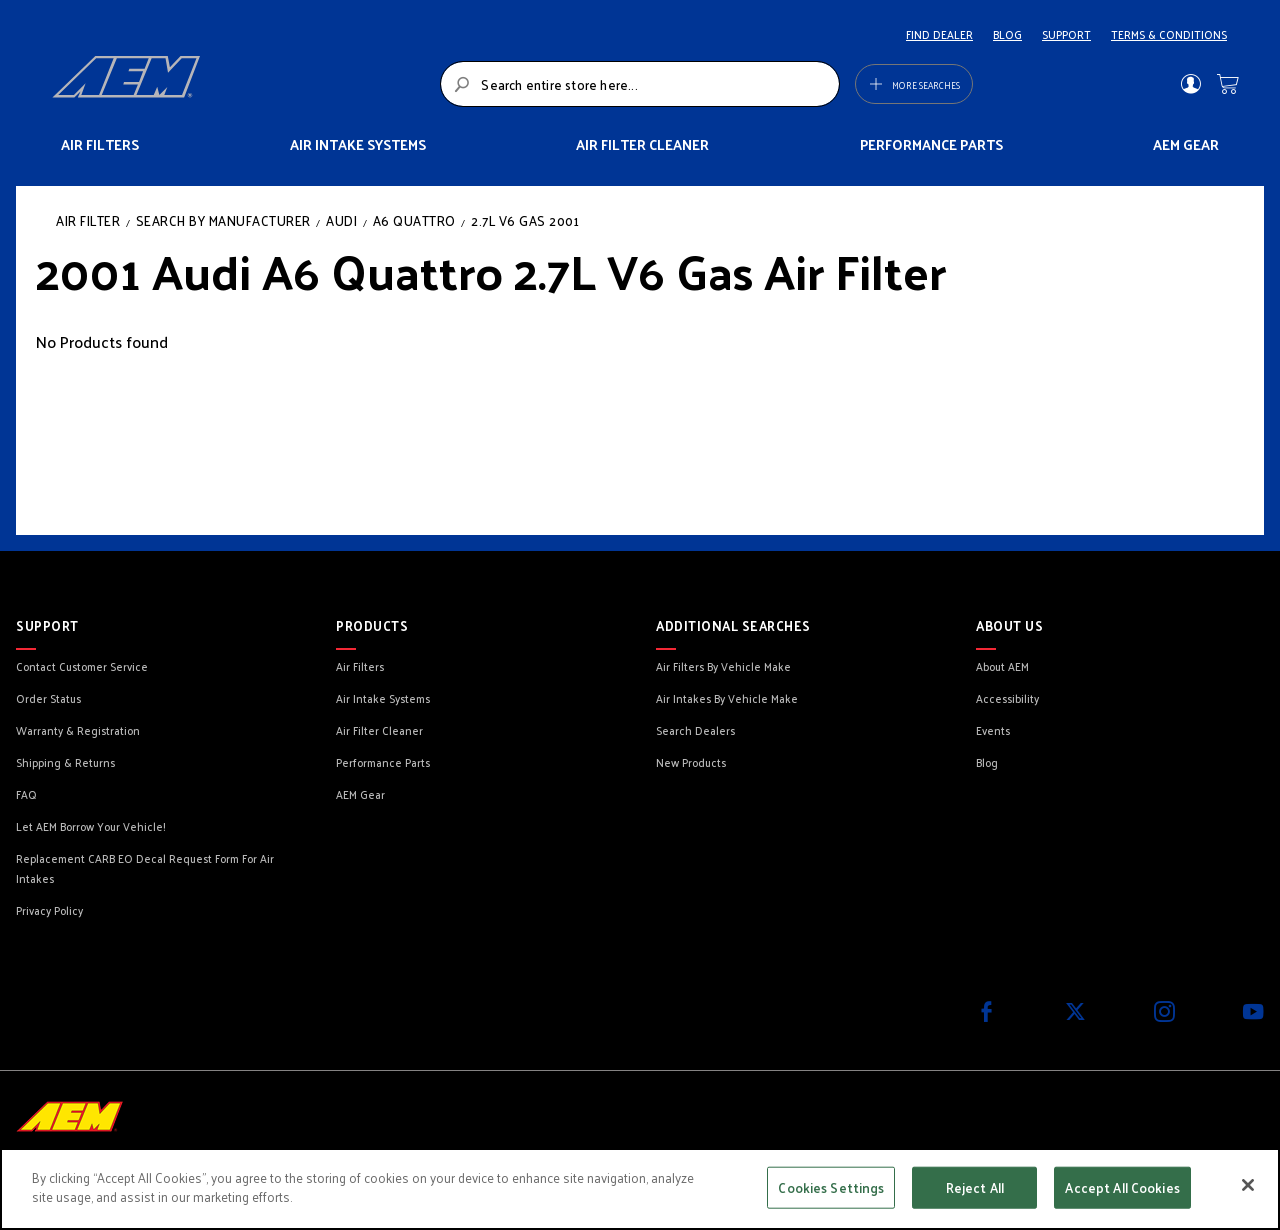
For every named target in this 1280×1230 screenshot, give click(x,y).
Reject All (975, 1187)
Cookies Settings (831, 1187)
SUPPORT (1066, 34)
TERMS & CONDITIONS (1169, 34)
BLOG (1007, 34)
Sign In (1190, 84)
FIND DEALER (939, 34)
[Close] (1248, 1185)
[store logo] (240, 84)
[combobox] (639, 84)
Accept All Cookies (1122, 1187)
